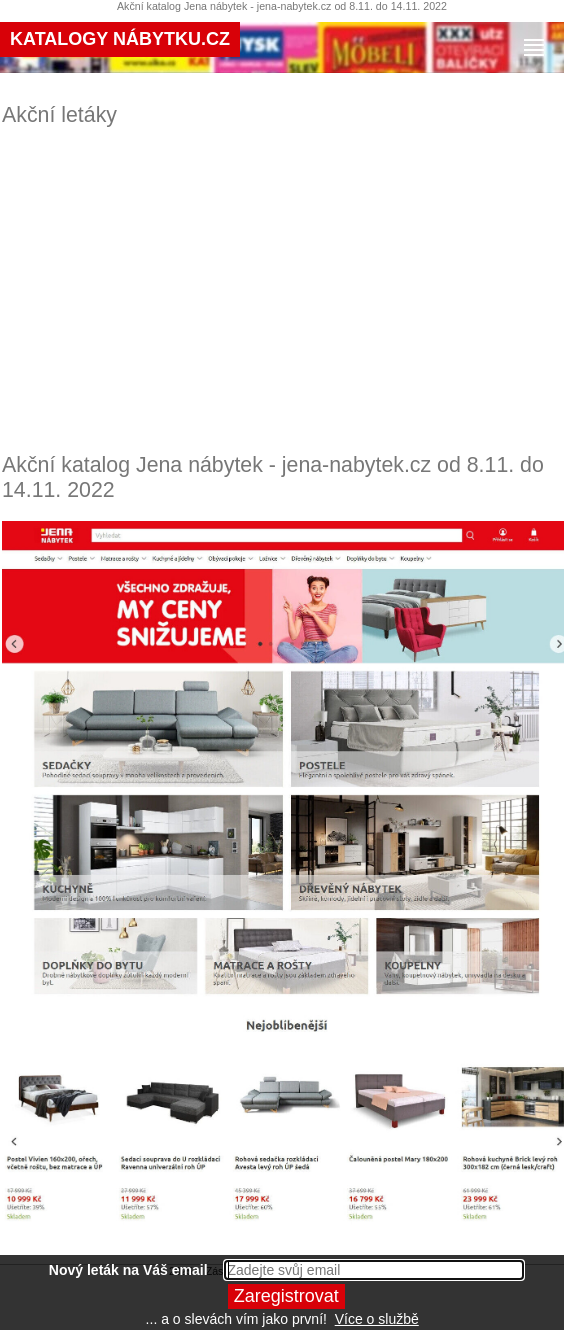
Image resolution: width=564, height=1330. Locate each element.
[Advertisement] (284, 290)
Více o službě (377, 1319)
